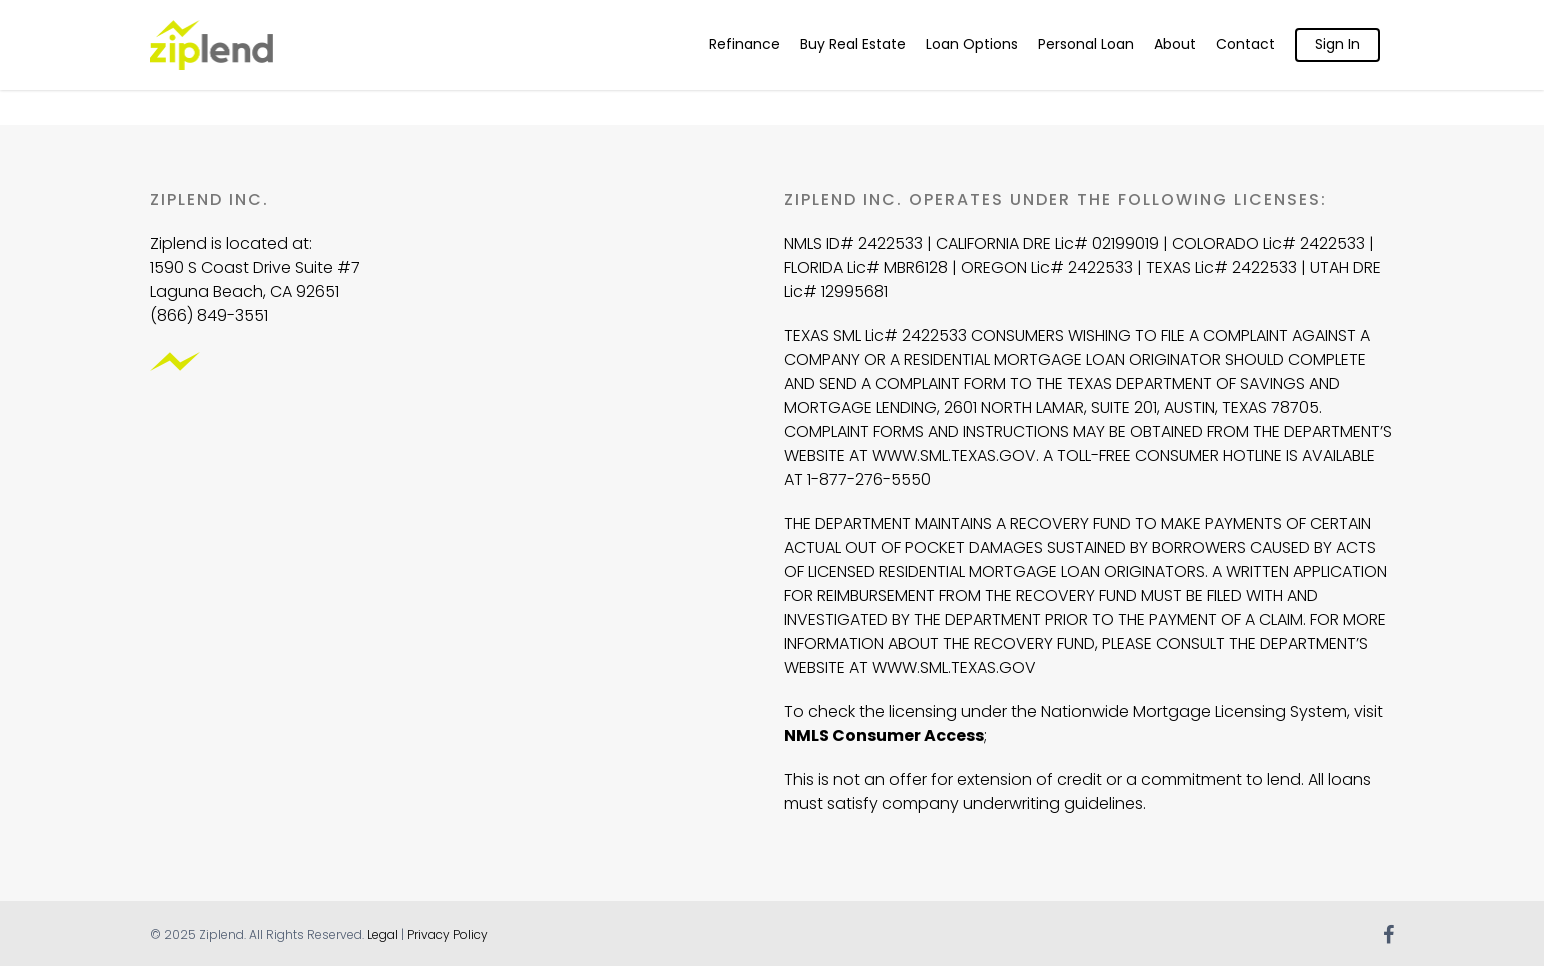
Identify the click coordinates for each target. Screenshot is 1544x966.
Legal (382, 934)
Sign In (1337, 44)
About (1175, 44)
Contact (1245, 44)
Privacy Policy (447, 934)
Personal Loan (1086, 44)
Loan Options (972, 44)
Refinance (744, 44)
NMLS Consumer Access (884, 735)
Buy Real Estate (853, 44)
